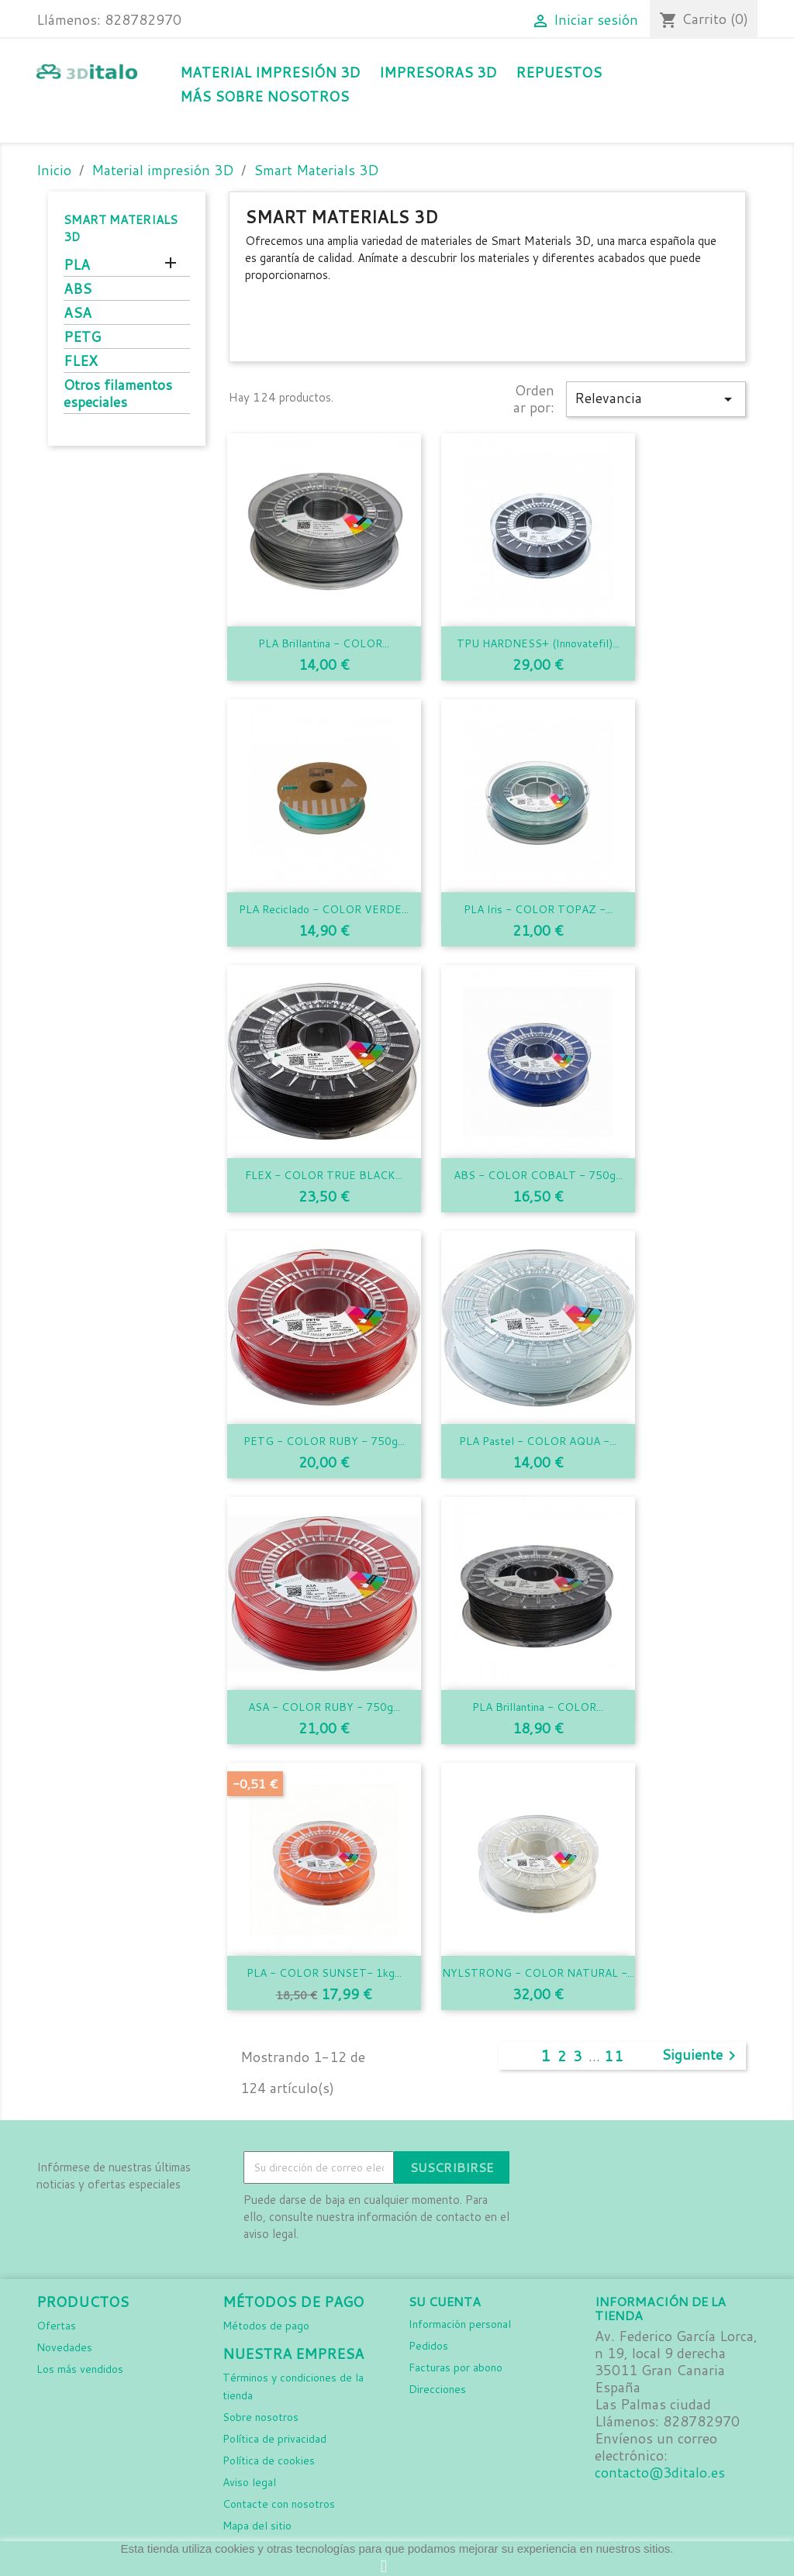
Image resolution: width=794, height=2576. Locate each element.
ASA (77, 313)
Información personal (460, 2324)
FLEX (81, 362)
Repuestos (559, 72)
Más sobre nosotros (264, 96)
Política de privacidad (274, 2439)
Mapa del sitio (257, 2525)
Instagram (583, 2168)
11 (614, 2056)
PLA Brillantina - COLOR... (323, 643)
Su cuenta (445, 2301)
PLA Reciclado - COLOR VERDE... (324, 909)
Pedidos (428, 2346)
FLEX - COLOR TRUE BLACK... (323, 1175)
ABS (77, 289)
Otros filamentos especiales (118, 394)
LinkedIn (617, 2168)
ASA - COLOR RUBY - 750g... (324, 1707)
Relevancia (656, 398)
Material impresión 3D (270, 72)
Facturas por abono (455, 2367)
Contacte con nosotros (279, 2504)
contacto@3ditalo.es (660, 2472)
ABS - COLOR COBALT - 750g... (538, 1175)
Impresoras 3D (437, 72)
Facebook (549, 2168)
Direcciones (437, 2389)
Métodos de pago (266, 2325)
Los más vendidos (79, 2369)
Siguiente (701, 2056)
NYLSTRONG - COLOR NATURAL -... (538, 1973)
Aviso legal (249, 2482)
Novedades (64, 2347)
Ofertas (56, 2325)
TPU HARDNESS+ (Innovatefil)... (538, 643)
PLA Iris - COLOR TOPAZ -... (538, 909)
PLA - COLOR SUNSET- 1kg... (324, 1973)
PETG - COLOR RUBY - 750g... (324, 1441)
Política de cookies (269, 2460)
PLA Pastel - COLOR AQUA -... (537, 1441)
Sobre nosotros (261, 2417)
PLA (77, 265)
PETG (82, 338)
